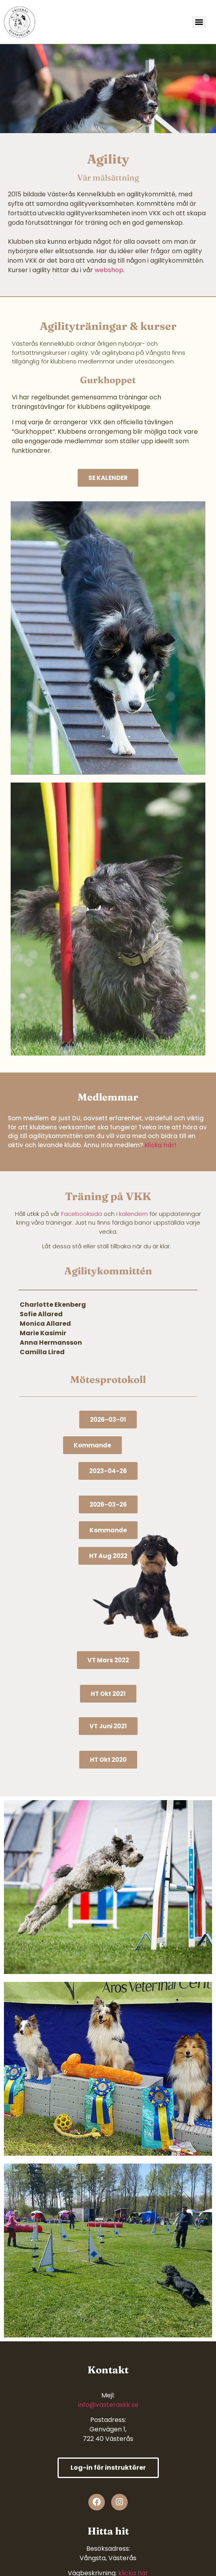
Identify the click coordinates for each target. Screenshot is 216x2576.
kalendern (133, 1214)
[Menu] (199, 22)
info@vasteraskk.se (108, 2404)
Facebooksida (81, 1214)
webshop (108, 270)
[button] (92, 1445)
